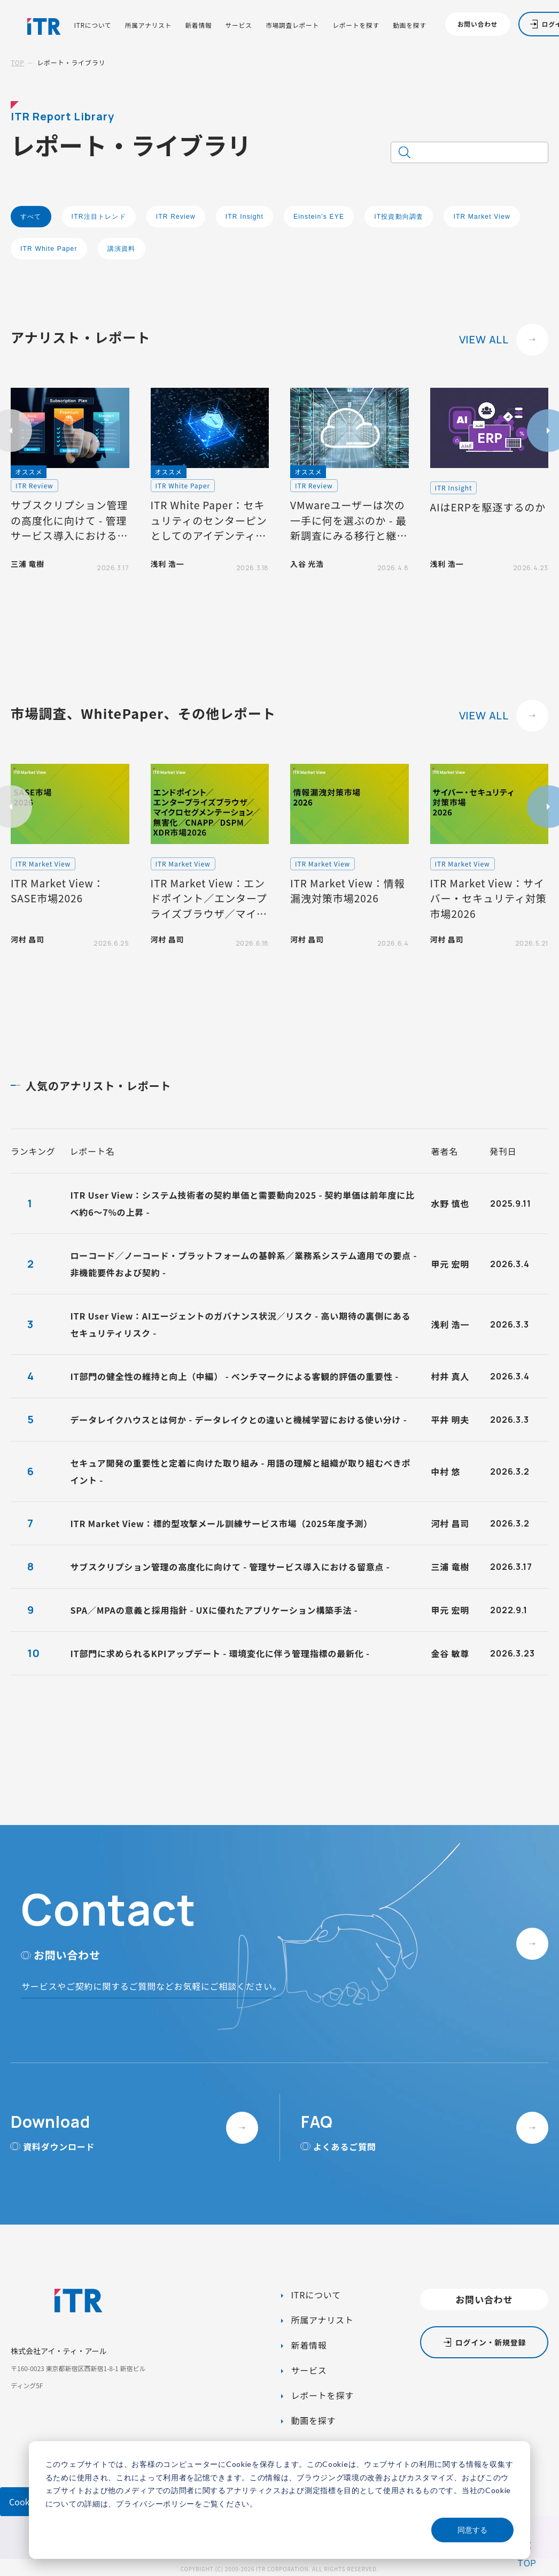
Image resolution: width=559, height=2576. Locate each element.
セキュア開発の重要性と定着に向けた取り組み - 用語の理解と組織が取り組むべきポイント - (241, 1471)
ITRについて (93, 25)
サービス (239, 25)
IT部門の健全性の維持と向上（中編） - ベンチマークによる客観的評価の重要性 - (235, 1376)
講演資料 (121, 248)
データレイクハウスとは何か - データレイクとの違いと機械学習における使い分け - (239, 1419)
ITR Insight (244, 216)
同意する (472, 2529)
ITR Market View (481, 216)
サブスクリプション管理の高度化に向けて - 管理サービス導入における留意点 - (230, 1566)
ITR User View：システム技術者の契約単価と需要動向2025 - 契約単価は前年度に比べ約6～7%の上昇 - (243, 1203)
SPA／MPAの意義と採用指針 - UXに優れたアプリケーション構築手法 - (214, 1610)
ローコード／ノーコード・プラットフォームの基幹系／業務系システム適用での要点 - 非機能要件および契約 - (244, 1264)
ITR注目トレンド (99, 216)
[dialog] (279, 2500)
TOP (18, 62)
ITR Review (176, 216)
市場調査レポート (292, 25)
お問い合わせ (477, 23)
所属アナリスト (148, 25)
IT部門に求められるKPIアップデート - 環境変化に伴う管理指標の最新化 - (220, 1653)
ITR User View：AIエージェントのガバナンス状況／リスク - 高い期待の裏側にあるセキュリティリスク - (241, 1324)
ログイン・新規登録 (490, 2342)
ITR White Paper (48, 248)
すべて (31, 216)
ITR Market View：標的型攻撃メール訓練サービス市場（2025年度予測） (222, 1523)
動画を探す (409, 25)
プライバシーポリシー (155, 2503)
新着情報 (198, 25)
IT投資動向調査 (398, 216)
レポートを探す (355, 25)
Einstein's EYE (318, 216)
